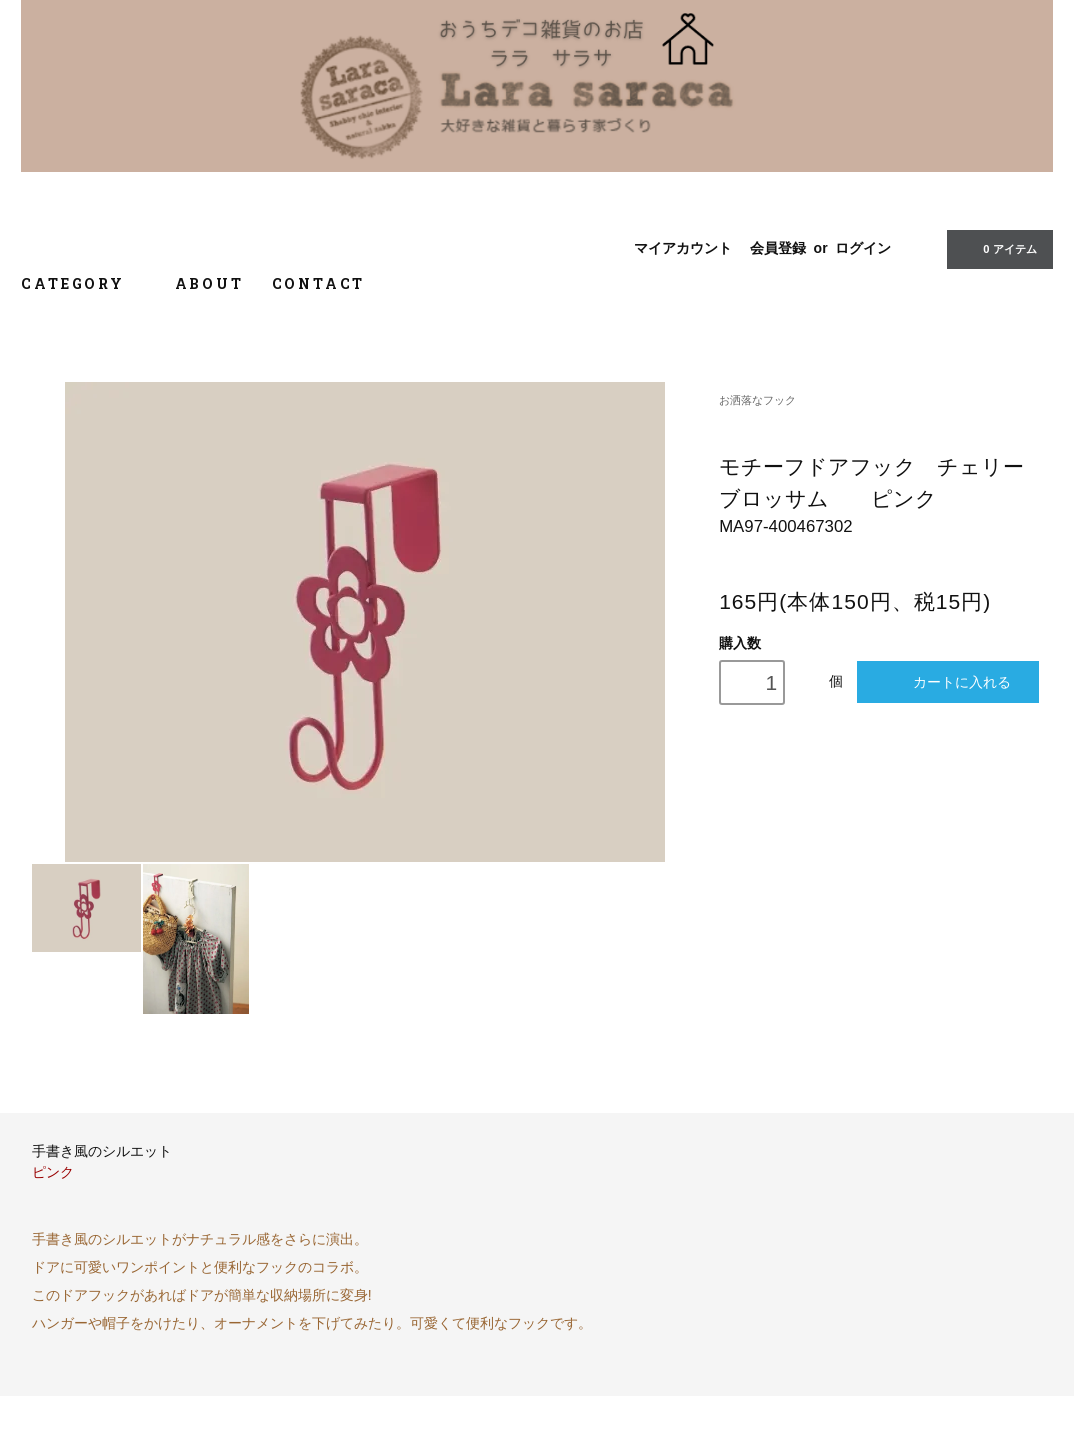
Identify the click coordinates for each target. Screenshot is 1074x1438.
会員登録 (778, 248)
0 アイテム (997, 248)
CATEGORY (83, 283)
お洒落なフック (757, 400)
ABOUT (209, 283)
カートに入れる (947, 681)
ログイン (863, 248)
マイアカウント (683, 248)
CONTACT (319, 283)
